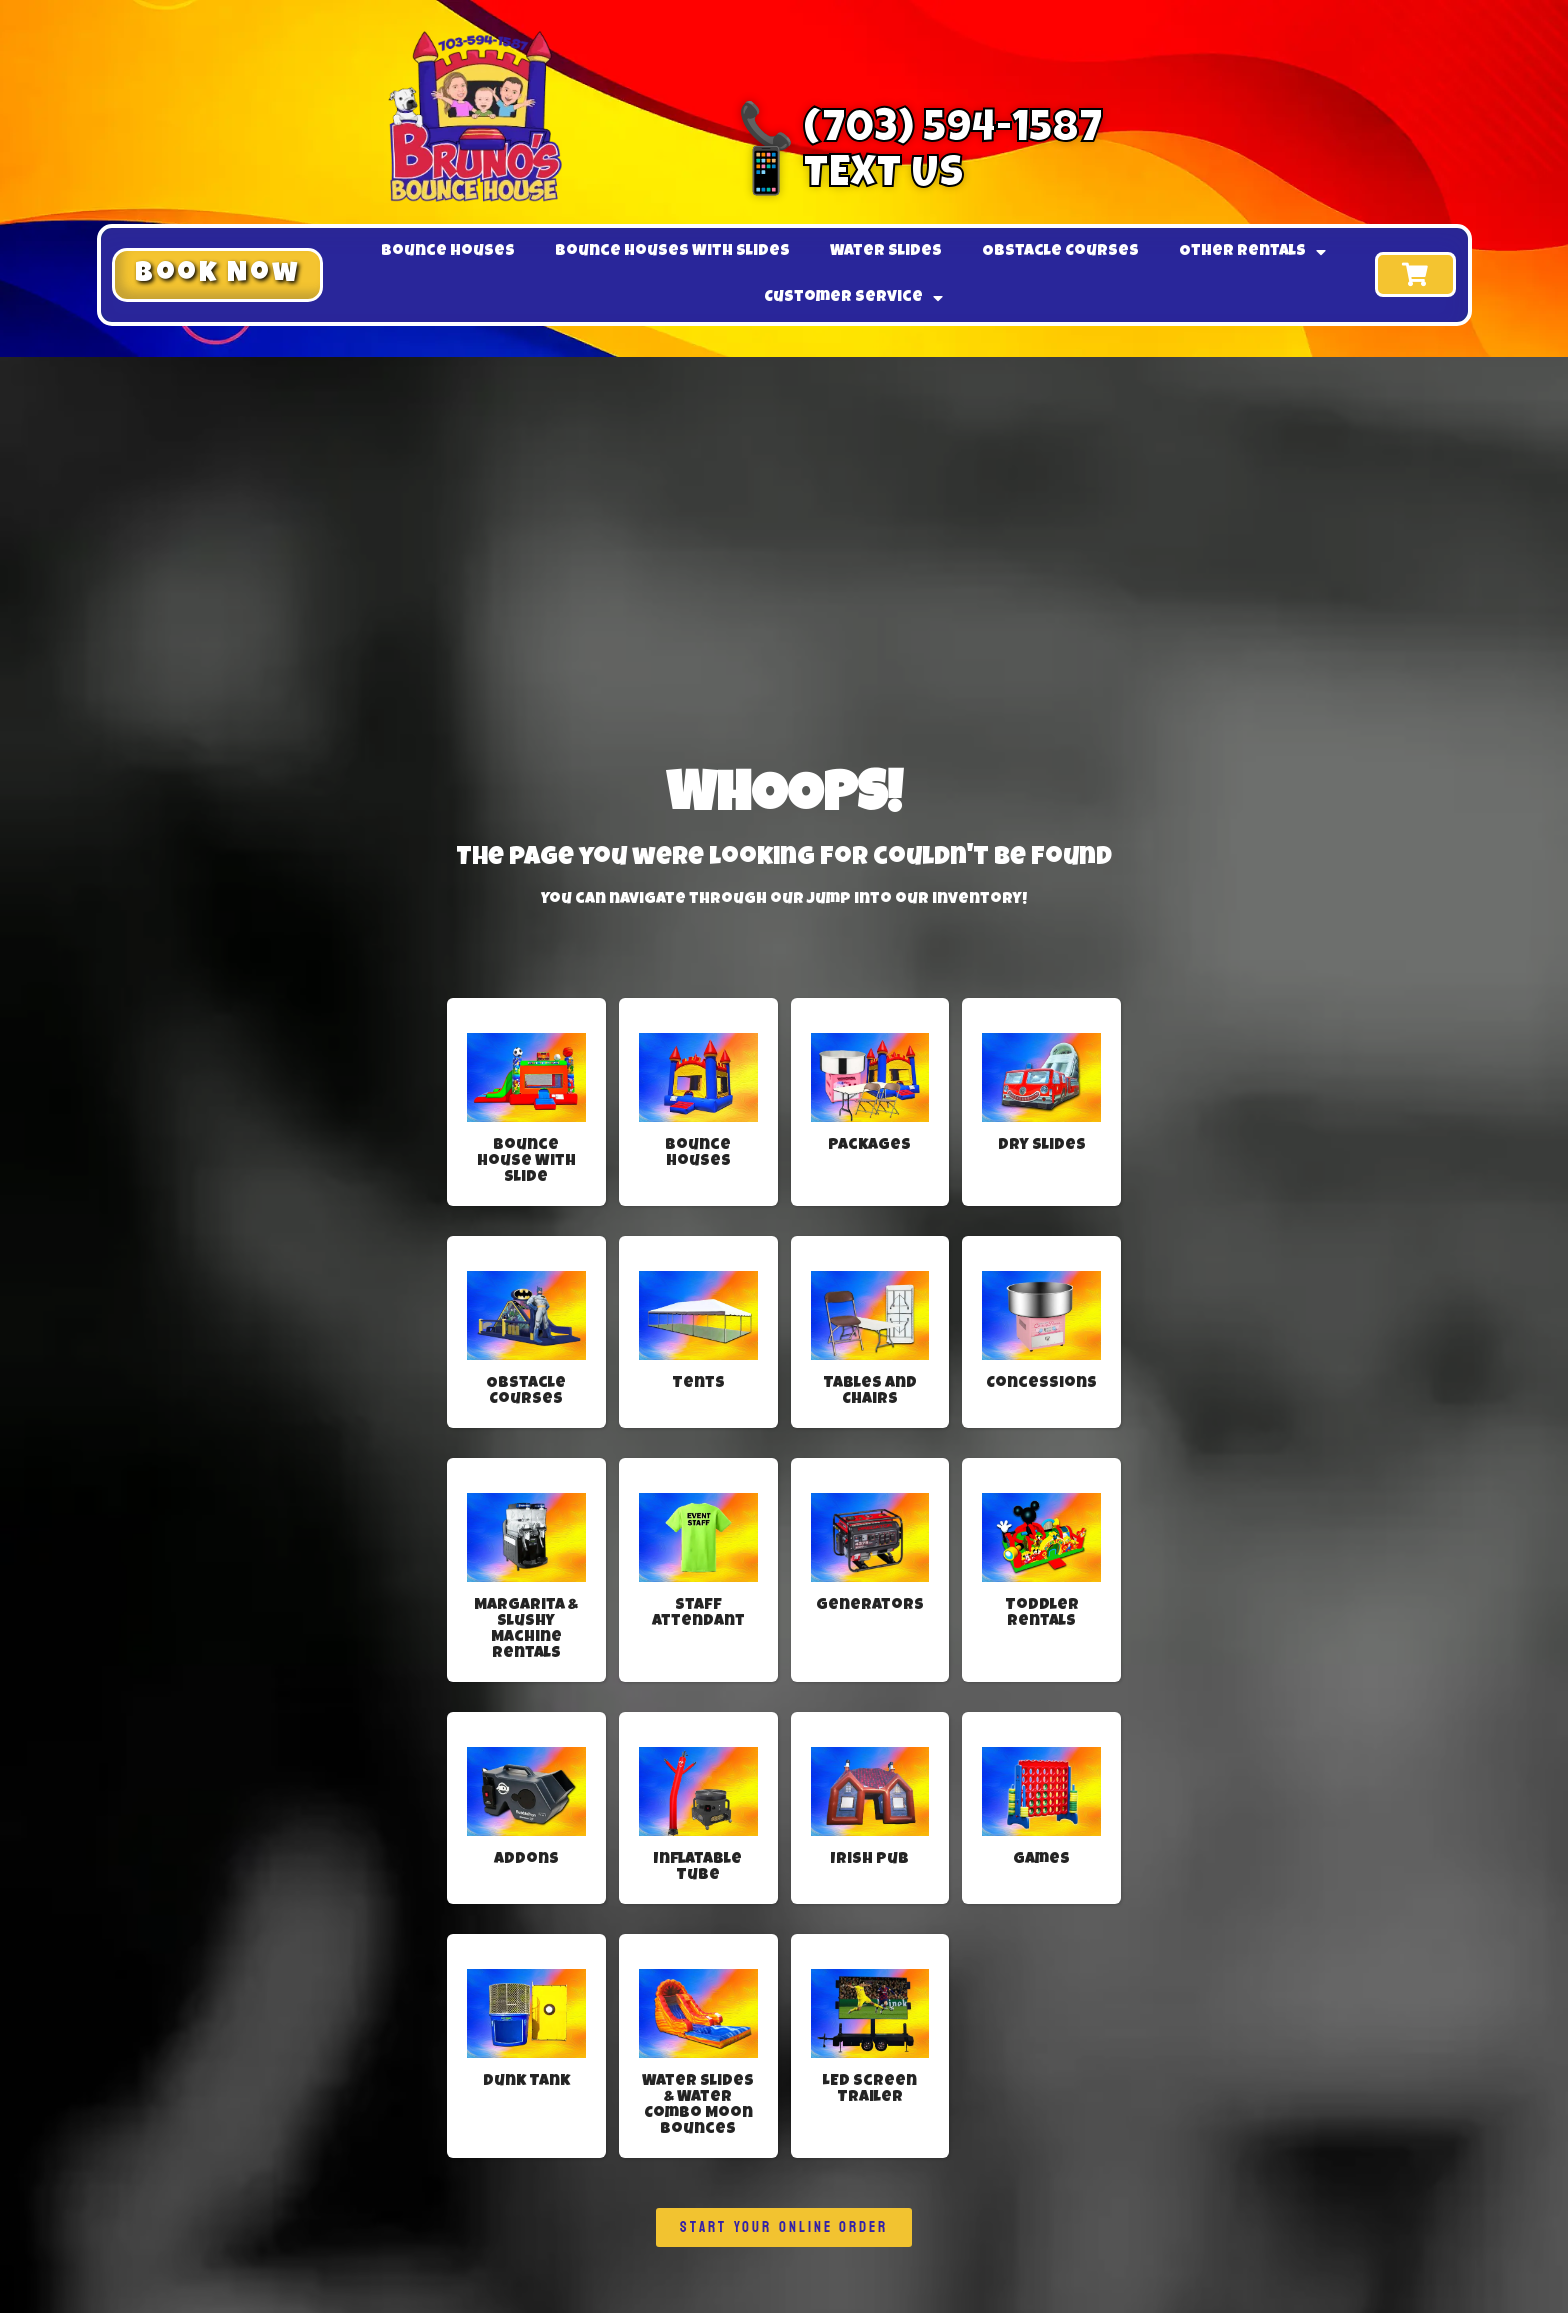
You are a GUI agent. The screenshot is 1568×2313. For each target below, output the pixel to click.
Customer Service (853, 298)
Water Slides (886, 252)
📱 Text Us (851, 176)
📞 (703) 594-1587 (920, 131)
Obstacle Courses (1060, 252)
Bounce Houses (448, 252)
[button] (217, 275)
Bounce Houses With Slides (672, 252)
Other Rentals (1252, 252)
